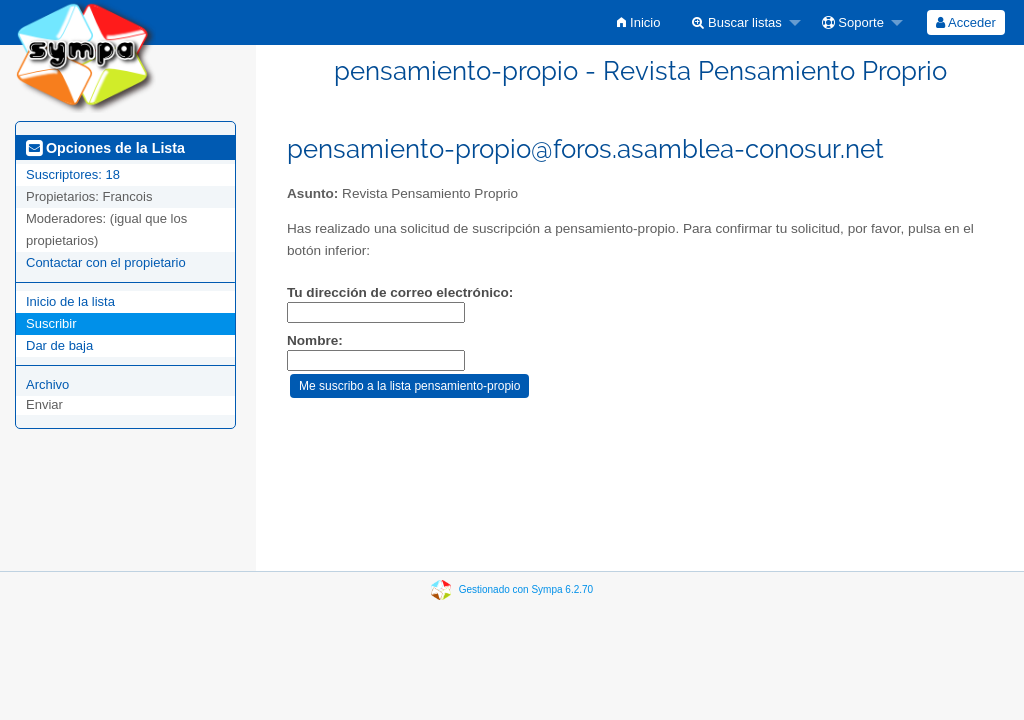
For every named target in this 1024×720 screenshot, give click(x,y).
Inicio (638, 22)
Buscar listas (736, 22)
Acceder (966, 22)
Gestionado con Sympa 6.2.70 (526, 589)
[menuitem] (638, 22)
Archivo (47, 384)
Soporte (853, 22)
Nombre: (315, 340)
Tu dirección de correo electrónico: (400, 292)
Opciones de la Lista (105, 148)
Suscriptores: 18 (73, 174)
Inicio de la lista (70, 301)
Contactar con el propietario (106, 262)
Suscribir (51, 323)
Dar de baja (59, 345)
